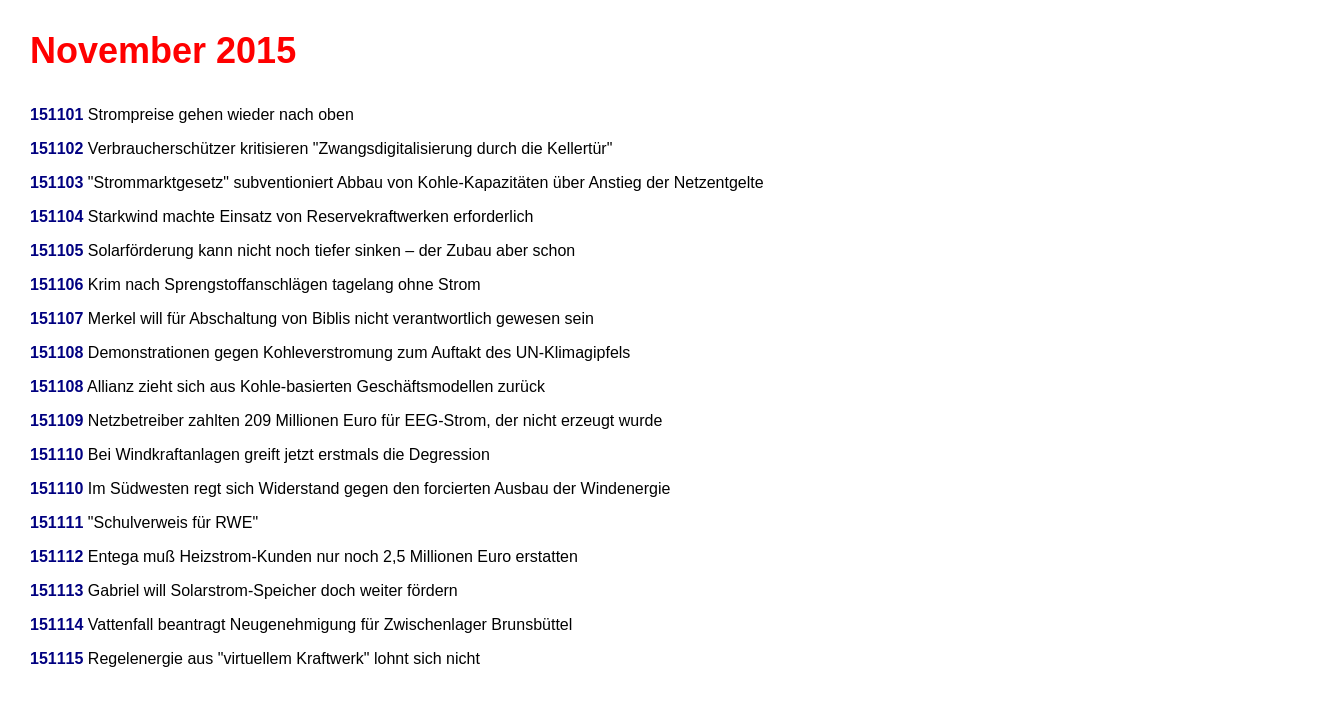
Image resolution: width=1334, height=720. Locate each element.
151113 (56, 590)
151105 (56, 250)
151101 (56, 114)
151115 (56, 658)
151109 (56, 420)
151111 (56, 522)
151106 (56, 284)
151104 (56, 216)
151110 (56, 454)
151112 (56, 556)
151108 (56, 352)
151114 (56, 624)
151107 (56, 318)
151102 (56, 148)
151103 (56, 182)
